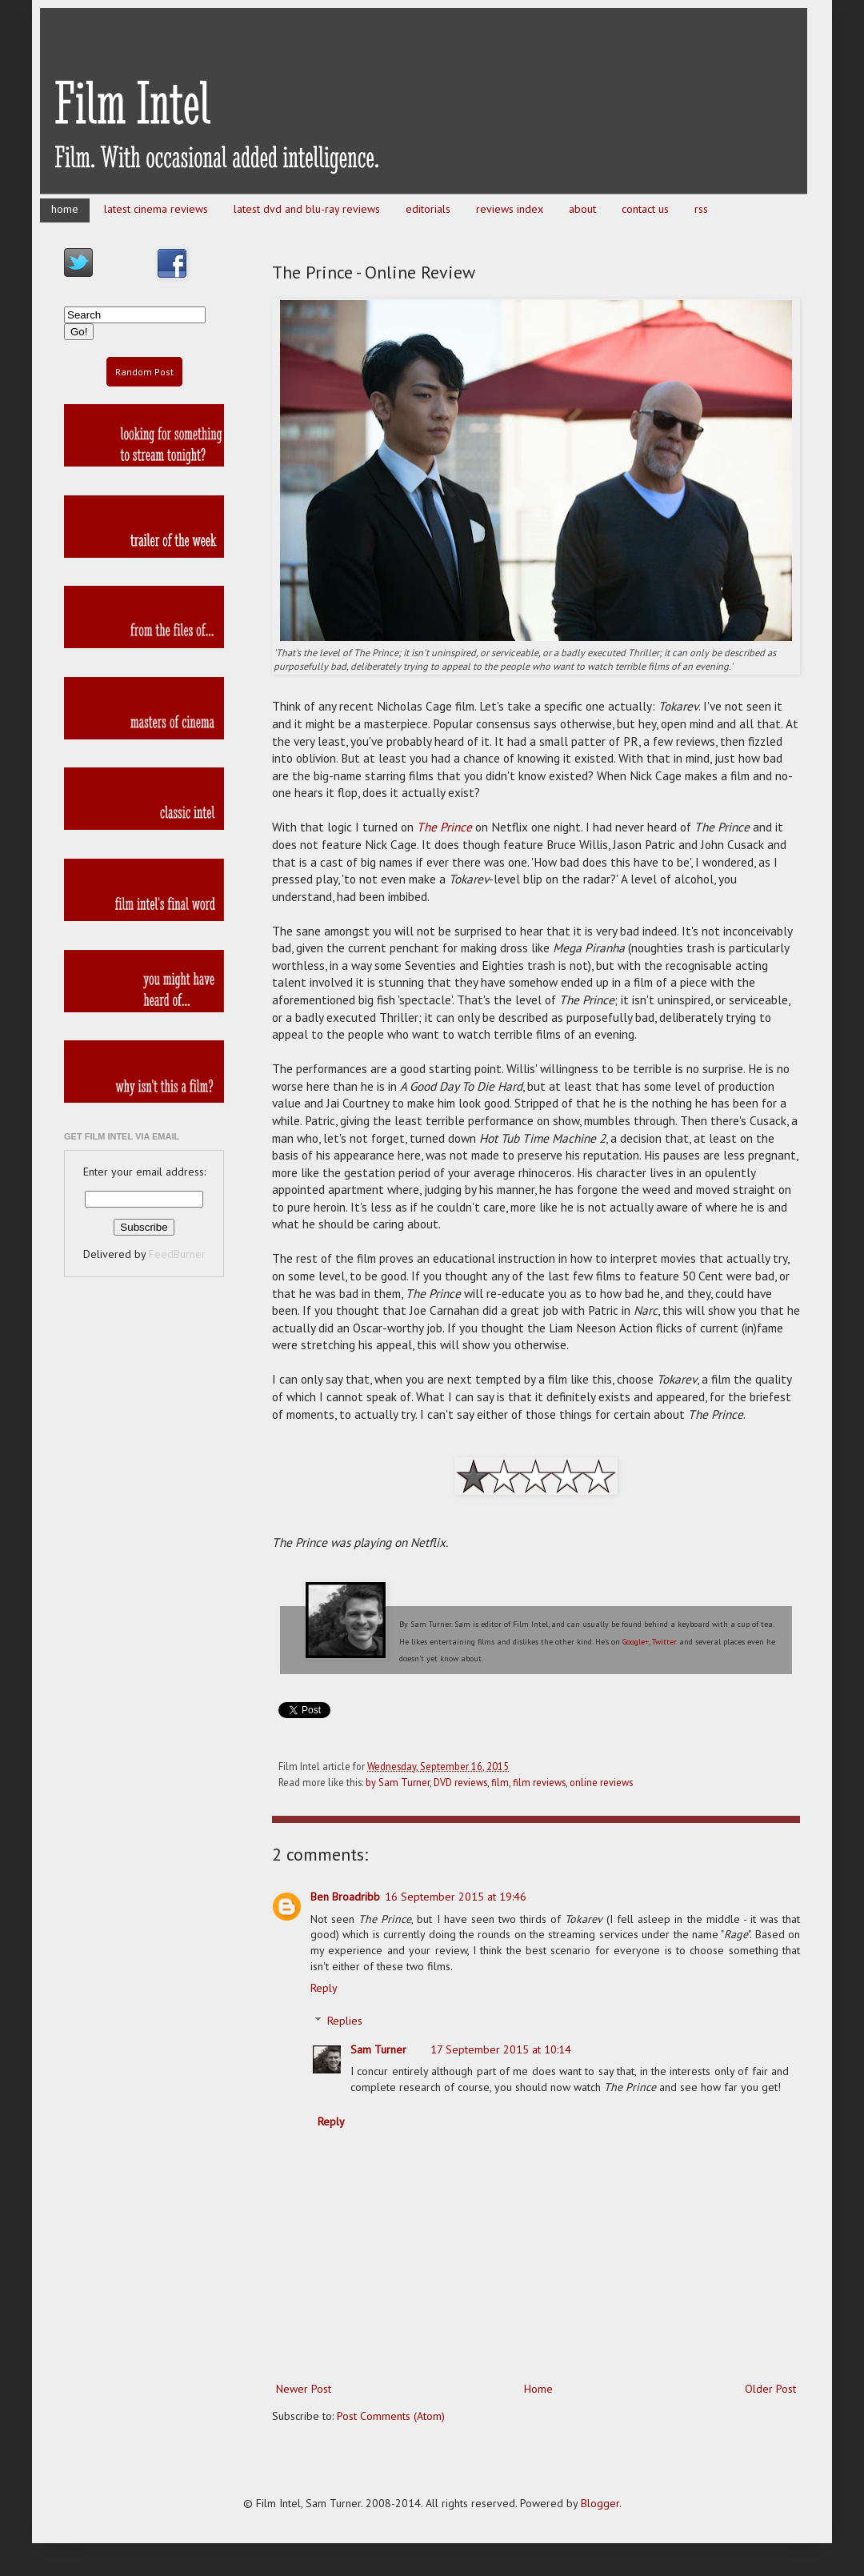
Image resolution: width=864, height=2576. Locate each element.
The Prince (444, 827)
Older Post (770, 2389)
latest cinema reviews (156, 209)
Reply (324, 1988)
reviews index (509, 209)
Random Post (144, 372)
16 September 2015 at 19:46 (455, 1896)
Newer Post (303, 2389)
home (64, 209)
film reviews (539, 1782)
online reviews (601, 1782)
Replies (344, 2020)
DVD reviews (460, 1782)
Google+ (635, 1642)
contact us (645, 209)
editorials (428, 209)
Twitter (664, 1642)
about (582, 209)
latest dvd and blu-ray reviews (307, 209)
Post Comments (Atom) (391, 2416)
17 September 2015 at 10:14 (500, 2049)
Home (538, 2389)
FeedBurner (177, 1254)
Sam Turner (378, 2049)
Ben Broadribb (345, 1896)
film (500, 1782)
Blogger (600, 2503)
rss (701, 209)
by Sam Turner (398, 1782)
